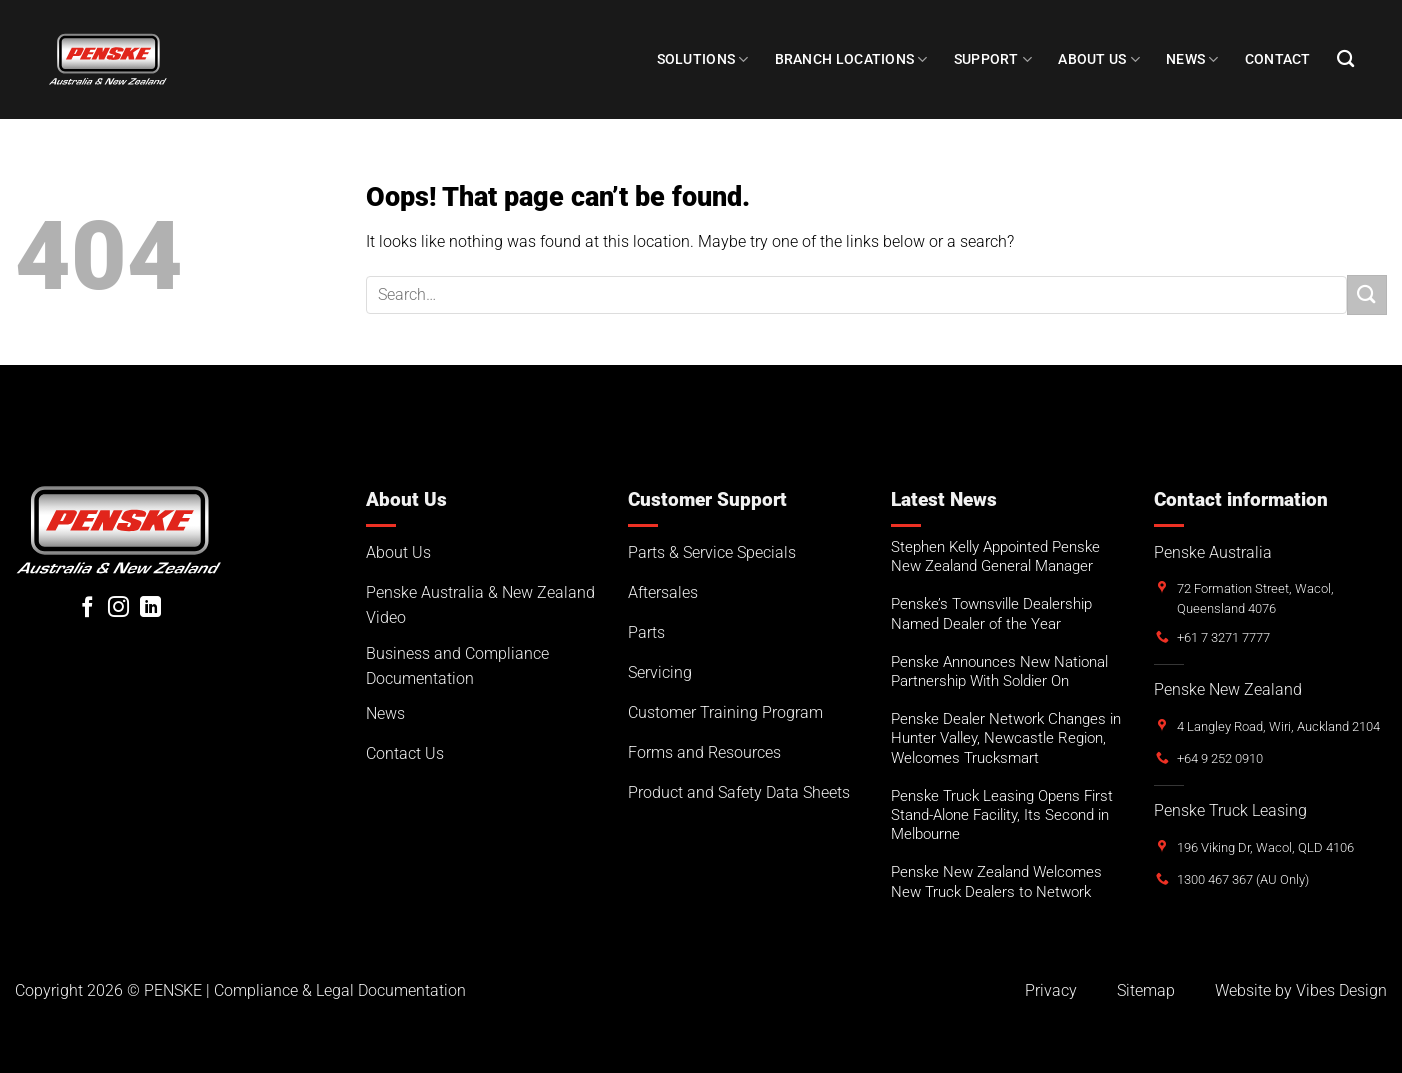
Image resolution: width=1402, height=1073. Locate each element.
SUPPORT (993, 59)
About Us (1099, 59)
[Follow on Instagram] (118, 608)
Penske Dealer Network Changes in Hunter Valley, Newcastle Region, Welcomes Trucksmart (1006, 738)
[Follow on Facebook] (87, 608)
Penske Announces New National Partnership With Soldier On (999, 671)
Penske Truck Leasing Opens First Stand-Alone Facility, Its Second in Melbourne (1002, 815)
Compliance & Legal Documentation (340, 990)
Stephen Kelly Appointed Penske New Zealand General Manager (995, 556)
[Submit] (1367, 294)
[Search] (1345, 59)
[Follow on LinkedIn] (150, 608)
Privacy (1051, 990)
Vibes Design (1341, 990)
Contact (1278, 59)
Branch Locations (851, 59)
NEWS (1192, 59)
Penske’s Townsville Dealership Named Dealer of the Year (991, 613)
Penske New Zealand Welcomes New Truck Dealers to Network (996, 881)
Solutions (703, 59)
